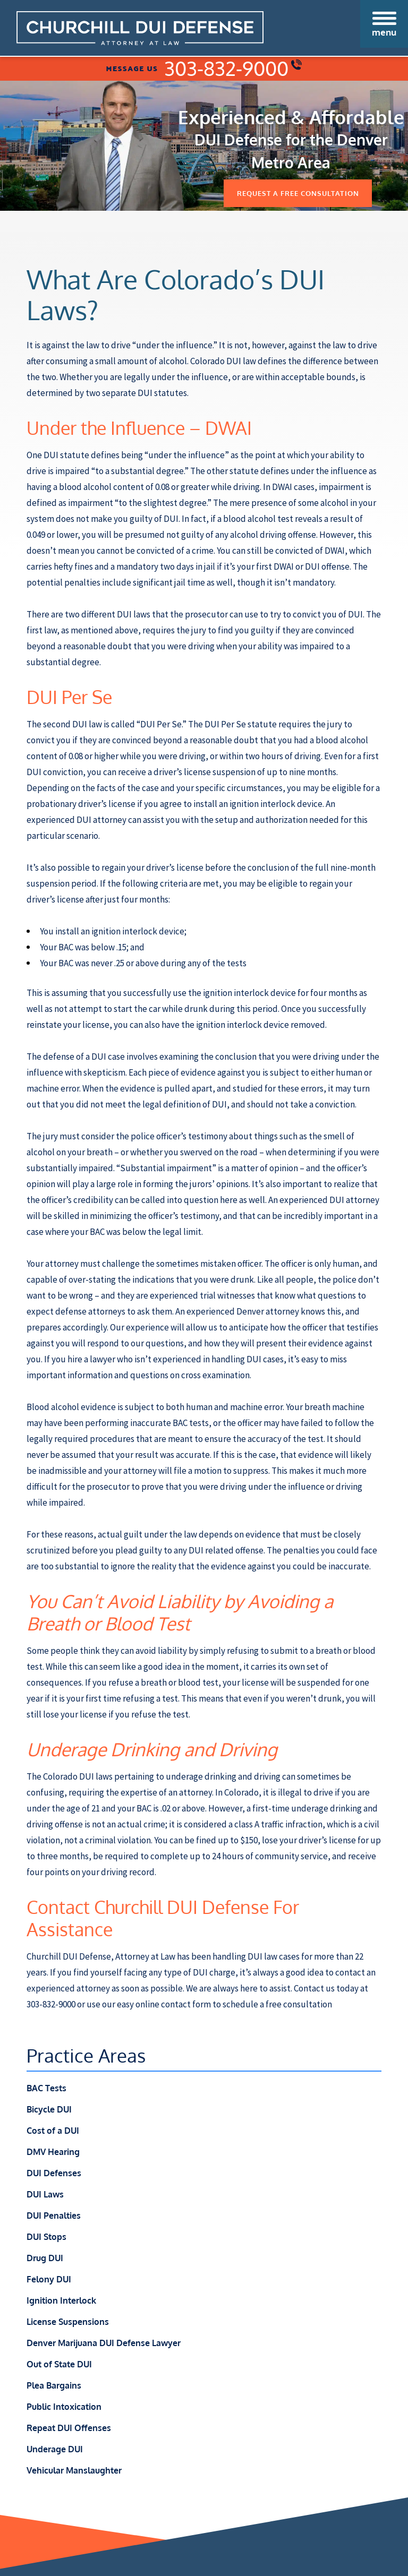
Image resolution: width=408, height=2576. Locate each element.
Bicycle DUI (49, 2109)
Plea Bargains (54, 2385)
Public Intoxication (64, 2406)
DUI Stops (46, 2236)
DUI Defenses (54, 2173)
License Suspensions (68, 2321)
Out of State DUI (59, 2364)
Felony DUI (49, 2279)
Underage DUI (55, 2449)
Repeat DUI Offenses (69, 2428)
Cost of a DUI (53, 2130)
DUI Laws (45, 2194)
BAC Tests (46, 2088)
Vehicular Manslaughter (74, 2470)
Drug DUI (45, 2258)
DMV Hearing (53, 2151)
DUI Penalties (54, 2215)
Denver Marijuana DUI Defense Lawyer (104, 2343)
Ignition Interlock (61, 2300)
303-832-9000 (233, 68)
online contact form (173, 2004)
